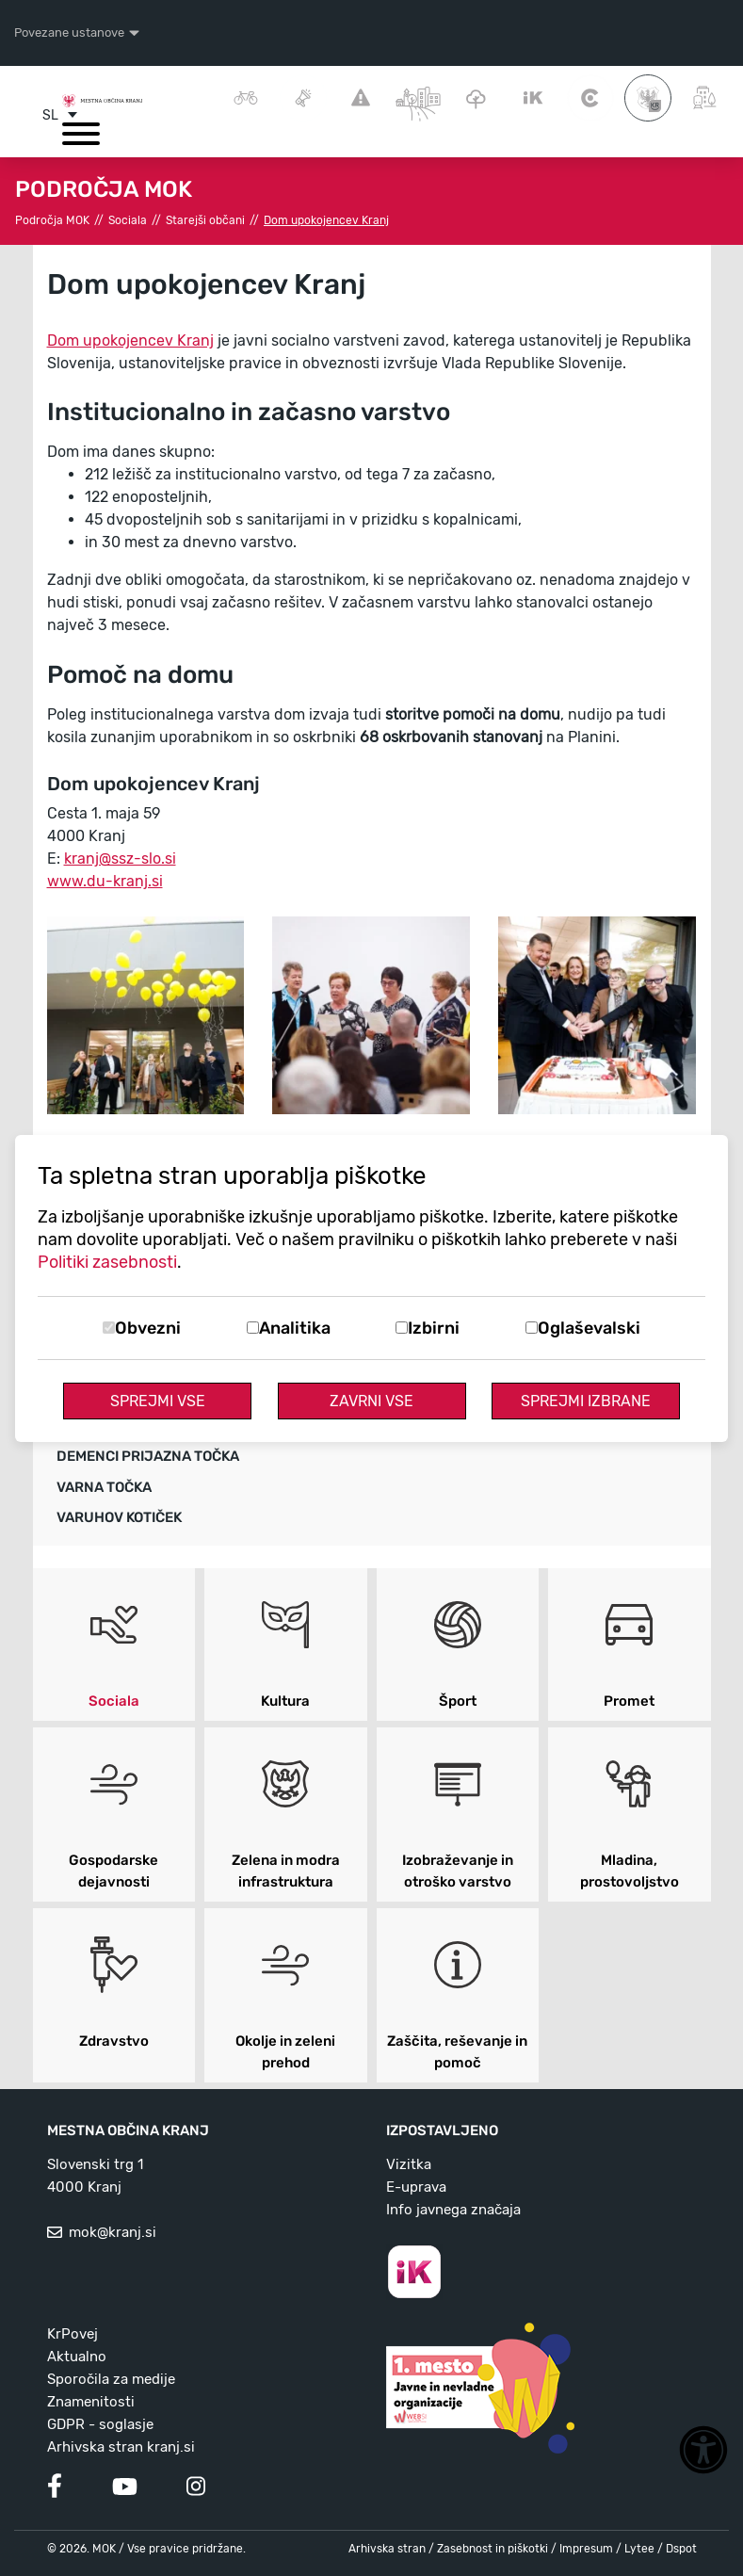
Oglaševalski (589, 1328)
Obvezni (148, 1328)
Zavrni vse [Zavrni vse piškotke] (371, 1401)
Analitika (295, 1328)
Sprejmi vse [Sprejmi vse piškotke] (157, 1401)
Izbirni (434, 1328)
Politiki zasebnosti (107, 1262)
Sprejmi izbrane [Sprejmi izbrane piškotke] (586, 1401)
